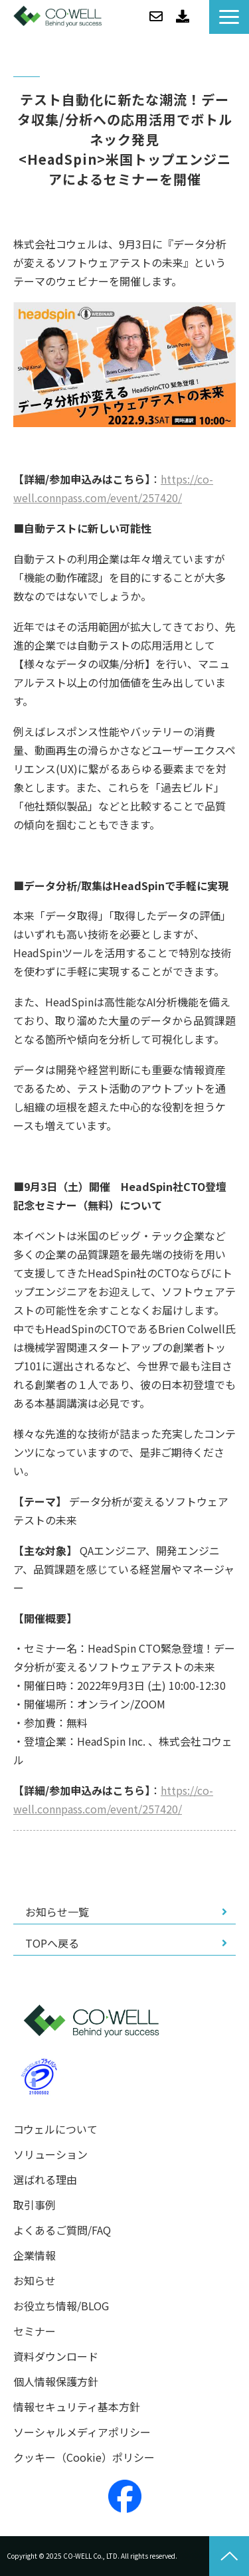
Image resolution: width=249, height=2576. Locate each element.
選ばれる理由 (45, 2179)
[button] (229, 17)
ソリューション (50, 2154)
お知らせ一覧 (57, 1912)
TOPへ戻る (52, 1943)
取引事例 (34, 2205)
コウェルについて (55, 2129)
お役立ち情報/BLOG (61, 2306)
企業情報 (34, 2255)
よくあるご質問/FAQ (62, 2230)
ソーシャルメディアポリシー (82, 2432)
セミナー (34, 2331)
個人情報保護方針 (55, 2381)
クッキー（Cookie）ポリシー (84, 2457)
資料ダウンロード (182, 16)
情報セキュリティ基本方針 (76, 2407)
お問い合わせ (156, 16)
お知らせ (34, 2280)
